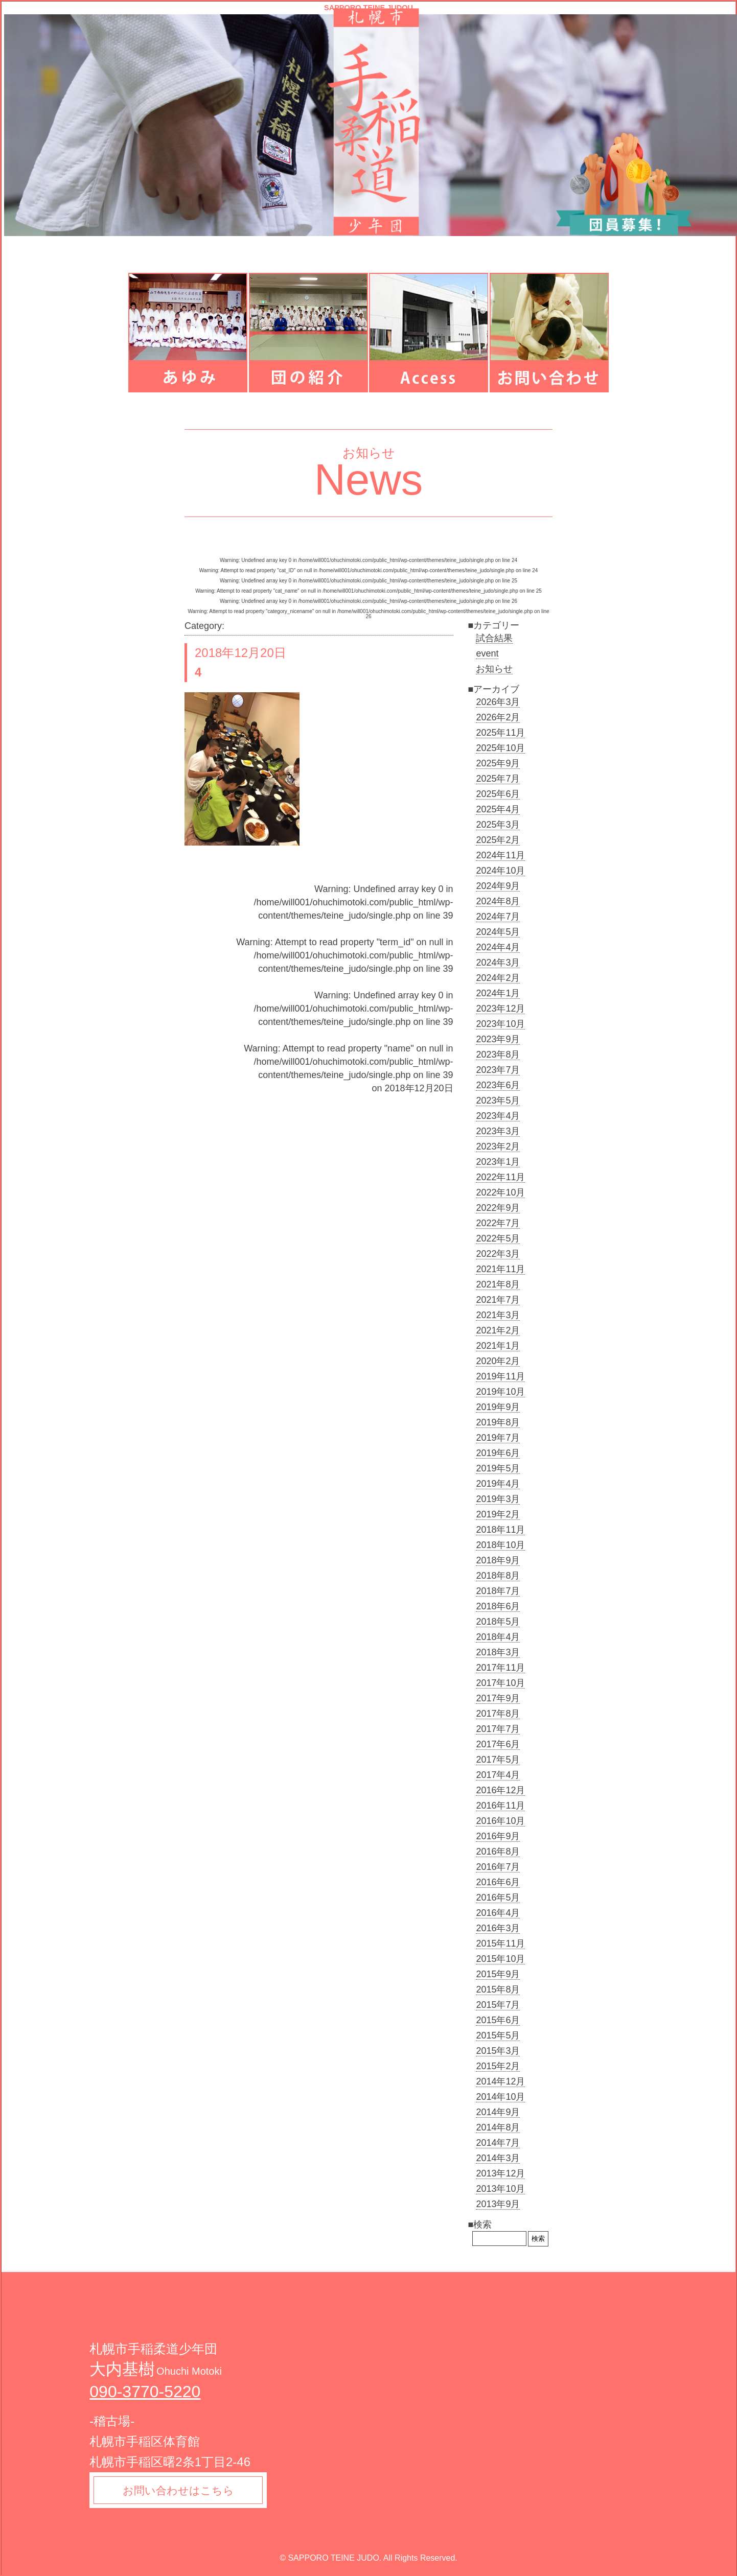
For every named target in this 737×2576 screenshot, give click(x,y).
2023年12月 (500, 1008)
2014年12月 (500, 2081)
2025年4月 (498, 809)
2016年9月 (498, 1836)
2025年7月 (498, 779)
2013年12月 (500, 2173)
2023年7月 (498, 1070)
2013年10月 (500, 2189)
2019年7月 (498, 1438)
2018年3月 (498, 1652)
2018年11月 (500, 1530)
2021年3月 (498, 1315)
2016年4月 (498, 1913)
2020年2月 (498, 1361)
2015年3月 (498, 2051)
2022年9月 (498, 1208)
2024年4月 (498, 947)
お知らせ (494, 669)
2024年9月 (498, 886)
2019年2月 (498, 1514)
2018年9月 (498, 1560)
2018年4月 (498, 1637)
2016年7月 (498, 1867)
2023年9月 (498, 1039)
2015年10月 (500, 1959)
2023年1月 (498, 1162)
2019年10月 (500, 1392)
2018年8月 (498, 1576)
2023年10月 (500, 1024)
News (368, 479)
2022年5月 (498, 1238)
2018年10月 (500, 1545)
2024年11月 (500, 855)
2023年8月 (498, 1054)
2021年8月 (498, 1284)
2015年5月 (498, 2035)
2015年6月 (498, 2020)
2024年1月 (498, 993)
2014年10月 (500, 2097)
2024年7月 (498, 916)
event (487, 653)
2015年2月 (498, 2066)
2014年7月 (498, 2143)
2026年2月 (498, 717)
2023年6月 (498, 1085)
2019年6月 (498, 1453)
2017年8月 (498, 1713)
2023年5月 (498, 1100)
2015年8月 (498, 1989)
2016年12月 (500, 1790)
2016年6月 (498, 1882)
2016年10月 (500, 1821)
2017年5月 (498, 1759)
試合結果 (494, 638)
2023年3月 (498, 1131)
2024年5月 (498, 932)
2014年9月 (498, 2112)
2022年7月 (498, 1223)
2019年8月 (498, 1422)
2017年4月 (498, 1775)
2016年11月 (500, 1805)
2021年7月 (498, 1300)
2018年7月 (498, 1591)
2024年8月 (498, 901)
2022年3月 (498, 1254)
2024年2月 (498, 978)
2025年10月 (500, 748)
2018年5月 (498, 1622)
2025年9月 (498, 763)
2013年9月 (498, 2204)
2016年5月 (498, 1897)
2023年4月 (498, 1116)
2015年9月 (498, 1974)
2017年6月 (498, 1744)
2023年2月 (498, 1146)
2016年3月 (498, 1928)
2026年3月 (498, 702)
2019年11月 (500, 1376)
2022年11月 (500, 1177)
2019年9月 (498, 1407)
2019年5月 (498, 1468)
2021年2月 (498, 1330)
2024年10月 (500, 870)
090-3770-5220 (144, 2391)
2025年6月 (498, 794)
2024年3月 (498, 962)
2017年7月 (498, 1729)
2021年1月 (498, 1346)
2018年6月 (498, 1606)
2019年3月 (498, 1499)
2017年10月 (500, 1683)
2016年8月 (498, 1851)
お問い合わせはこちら (180, 2491)
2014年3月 (498, 2158)
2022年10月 (500, 1192)
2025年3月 (498, 824)
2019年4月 (498, 1484)
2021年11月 (500, 1269)
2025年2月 (498, 840)
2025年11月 (500, 733)
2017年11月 (500, 1667)
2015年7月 (498, 2005)
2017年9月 (498, 1698)
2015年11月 (500, 1943)
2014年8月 (498, 2127)
